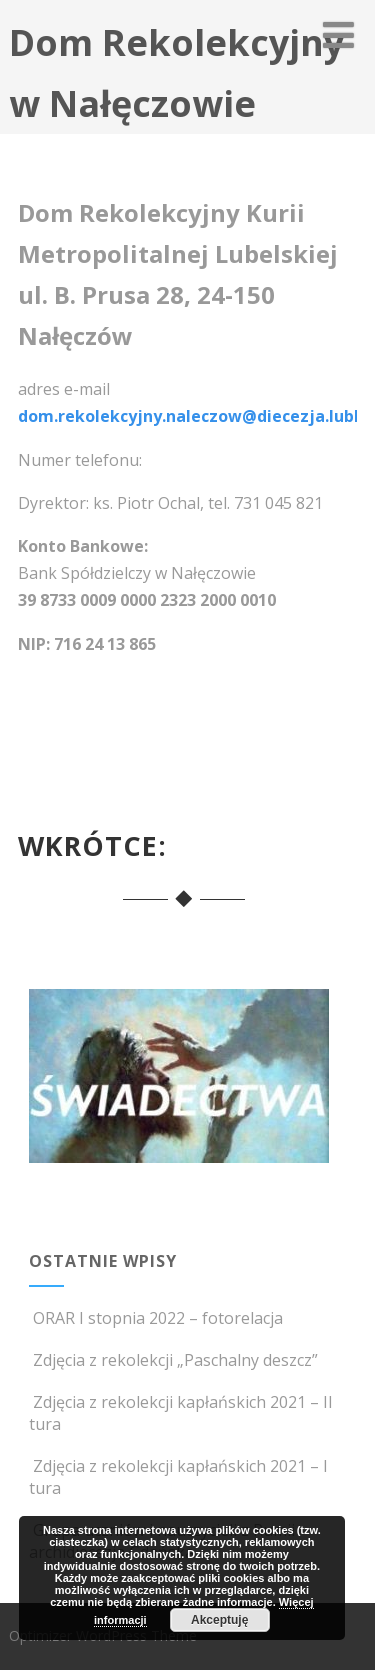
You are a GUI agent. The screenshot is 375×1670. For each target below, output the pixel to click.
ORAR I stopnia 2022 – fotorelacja (156, 1318)
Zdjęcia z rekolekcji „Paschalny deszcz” (173, 1360)
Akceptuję (219, 1620)
